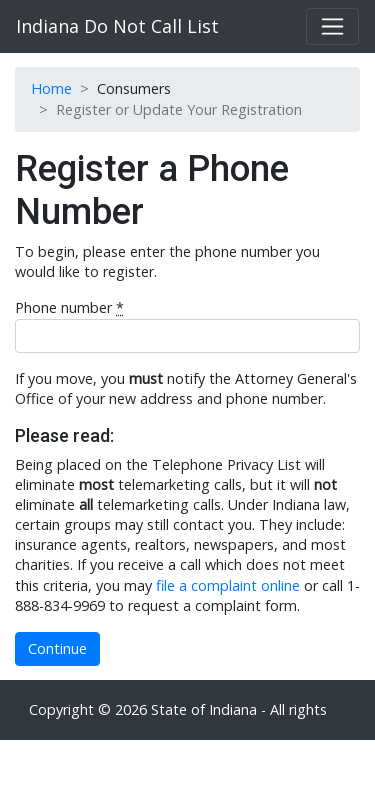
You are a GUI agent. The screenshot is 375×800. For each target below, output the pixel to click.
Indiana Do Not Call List (117, 26)
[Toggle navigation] (332, 26)
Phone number (69, 307)
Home (51, 88)
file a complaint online (228, 585)
